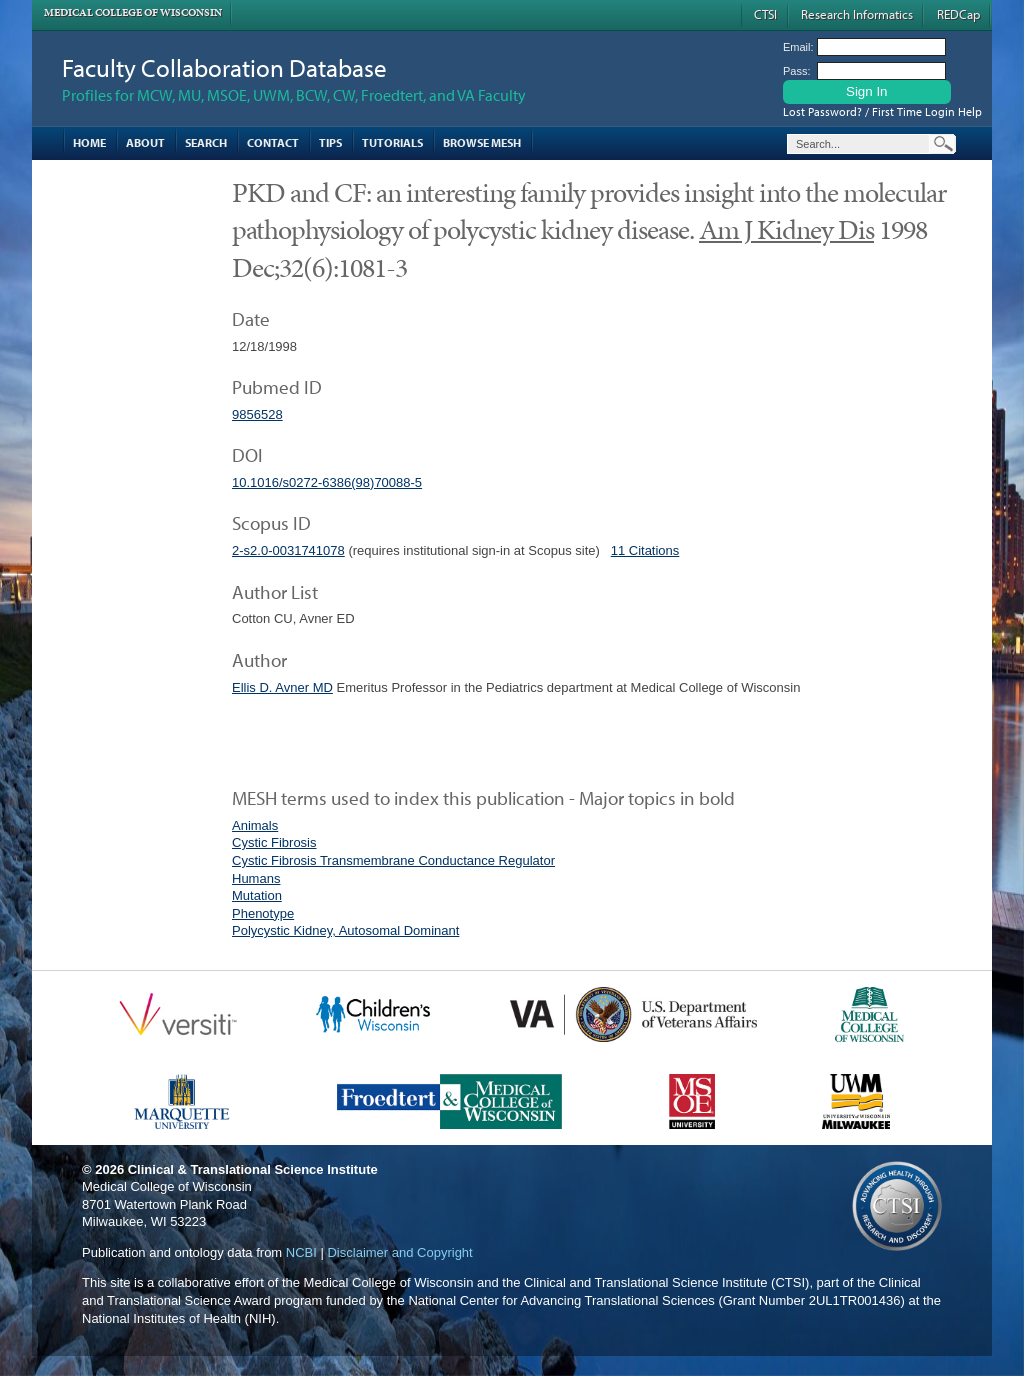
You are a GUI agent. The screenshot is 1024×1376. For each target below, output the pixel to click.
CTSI (765, 14)
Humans (256, 878)
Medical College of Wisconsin (133, 12)
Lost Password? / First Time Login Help (882, 111)
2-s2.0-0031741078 (288, 550)
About (145, 142)
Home (89, 142)
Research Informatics (857, 14)
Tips (330, 142)
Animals (255, 825)
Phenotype (263, 913)
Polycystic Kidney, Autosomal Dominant (345, 930)
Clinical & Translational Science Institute (253, 1169)
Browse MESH (482, 142)
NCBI (301, 1252)
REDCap (958, 14)
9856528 (257, 414)
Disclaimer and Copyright (399, 1252)
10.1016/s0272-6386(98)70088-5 (327, 482)
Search (206, 142)
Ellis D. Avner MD (282, 687)
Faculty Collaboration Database (224, 67)
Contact (273, 142)
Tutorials (392, 142)
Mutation (257, 895)
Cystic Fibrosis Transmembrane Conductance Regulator (393, 860)
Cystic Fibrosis (274, 842)
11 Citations (645, 550)
